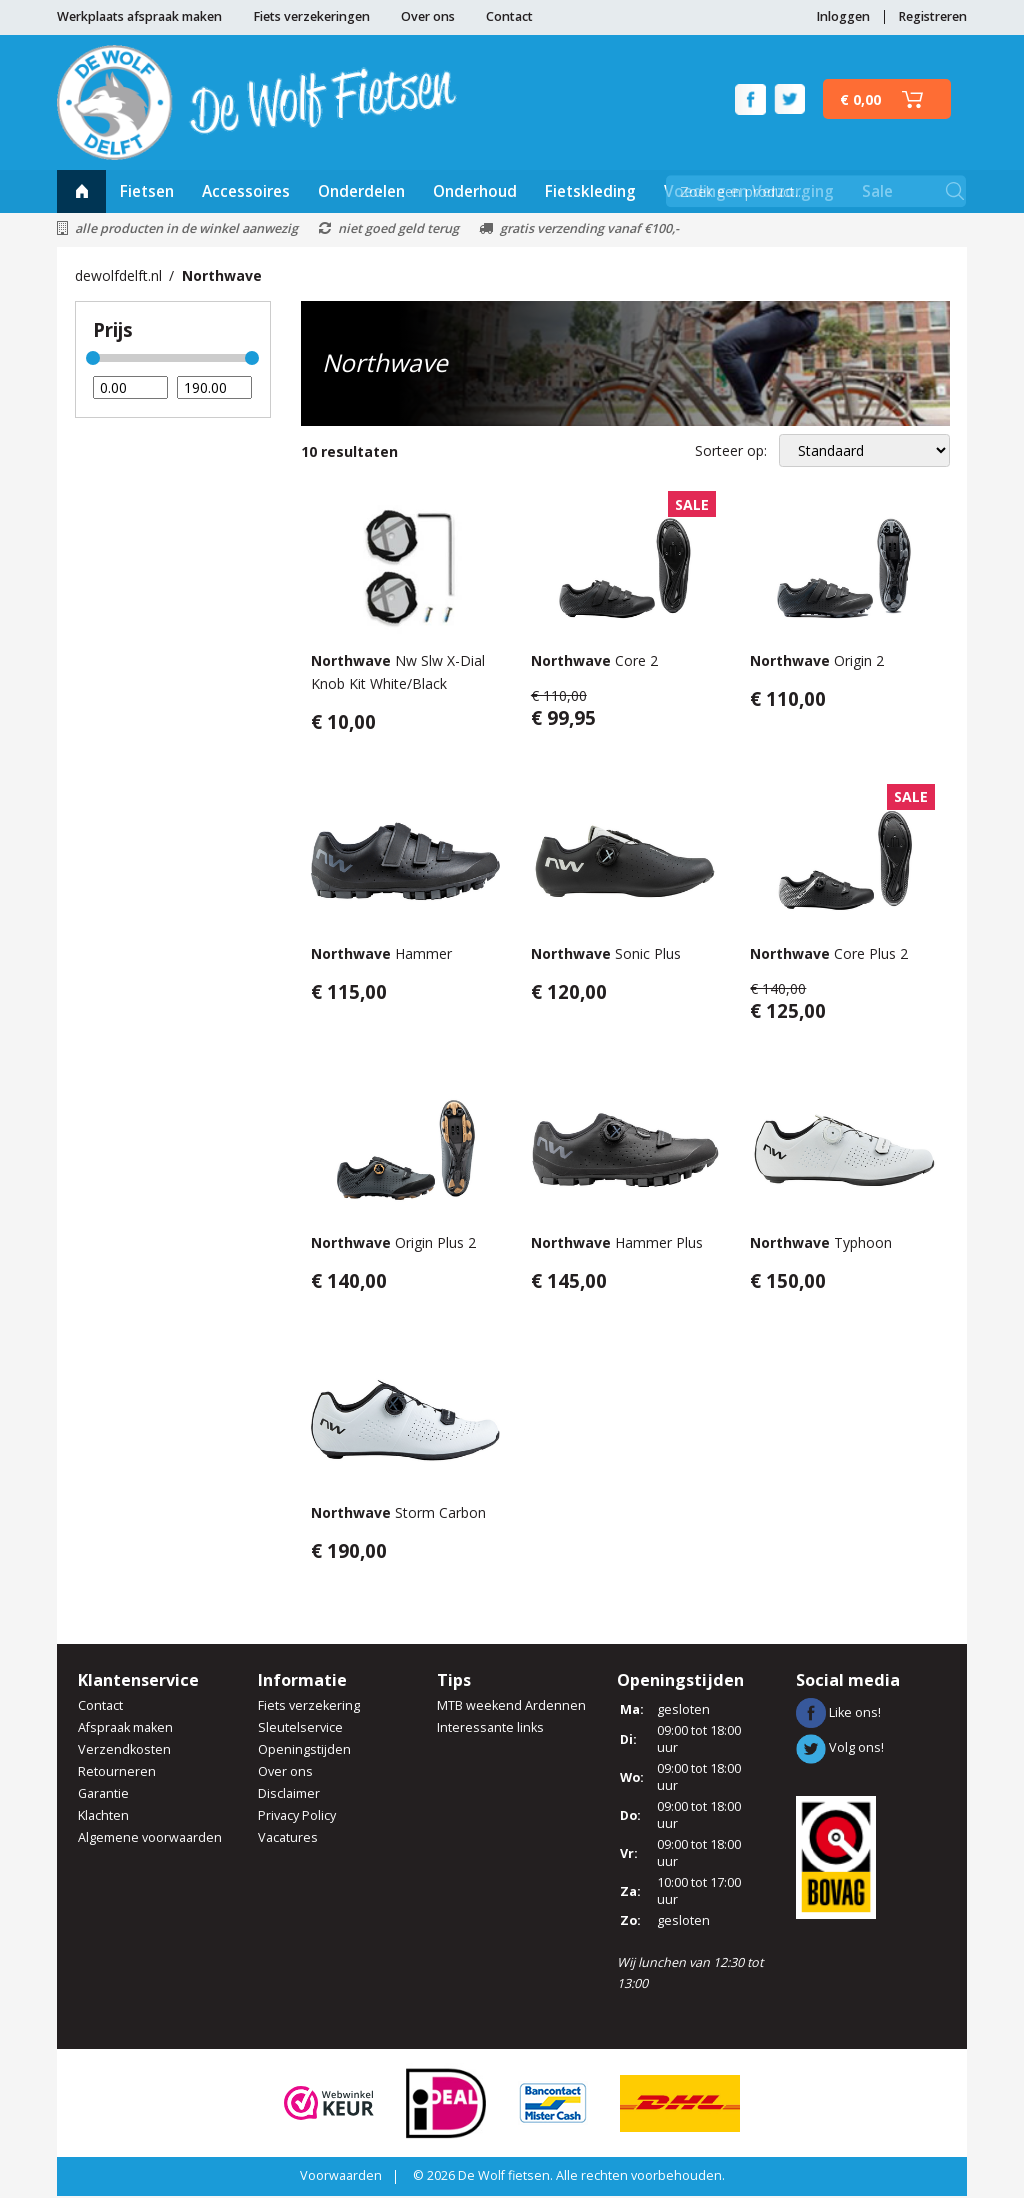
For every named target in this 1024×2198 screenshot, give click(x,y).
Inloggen (843, 16)
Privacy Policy (297, 1817)
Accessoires (246, 192)
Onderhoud (475, 192)
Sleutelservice (300, 1729)
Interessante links (490, 1729)
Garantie (103, 1795)
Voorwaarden (341, 2177)
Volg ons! (840, 1749)
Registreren (932, 16)
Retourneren (117, 1773)
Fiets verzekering (309, 1707)
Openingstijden (304, 1751)
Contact (509, 16)
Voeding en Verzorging (749, 192)
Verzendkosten (124, 1751)
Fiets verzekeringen (311, 16)
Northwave (222, 277)
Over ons (428, 16)
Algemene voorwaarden (150, 1839)
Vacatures (288, 1839)
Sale (877, 192)
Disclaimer (289, 1795)
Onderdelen (361, 192)
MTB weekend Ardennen (511, 1707)
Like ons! (838, 1713)
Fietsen (147, 192)
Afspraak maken (125, 1729)
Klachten (103, 1817)
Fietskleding (590, 192)
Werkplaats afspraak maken (139, 16)
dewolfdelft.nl (118, 277)
